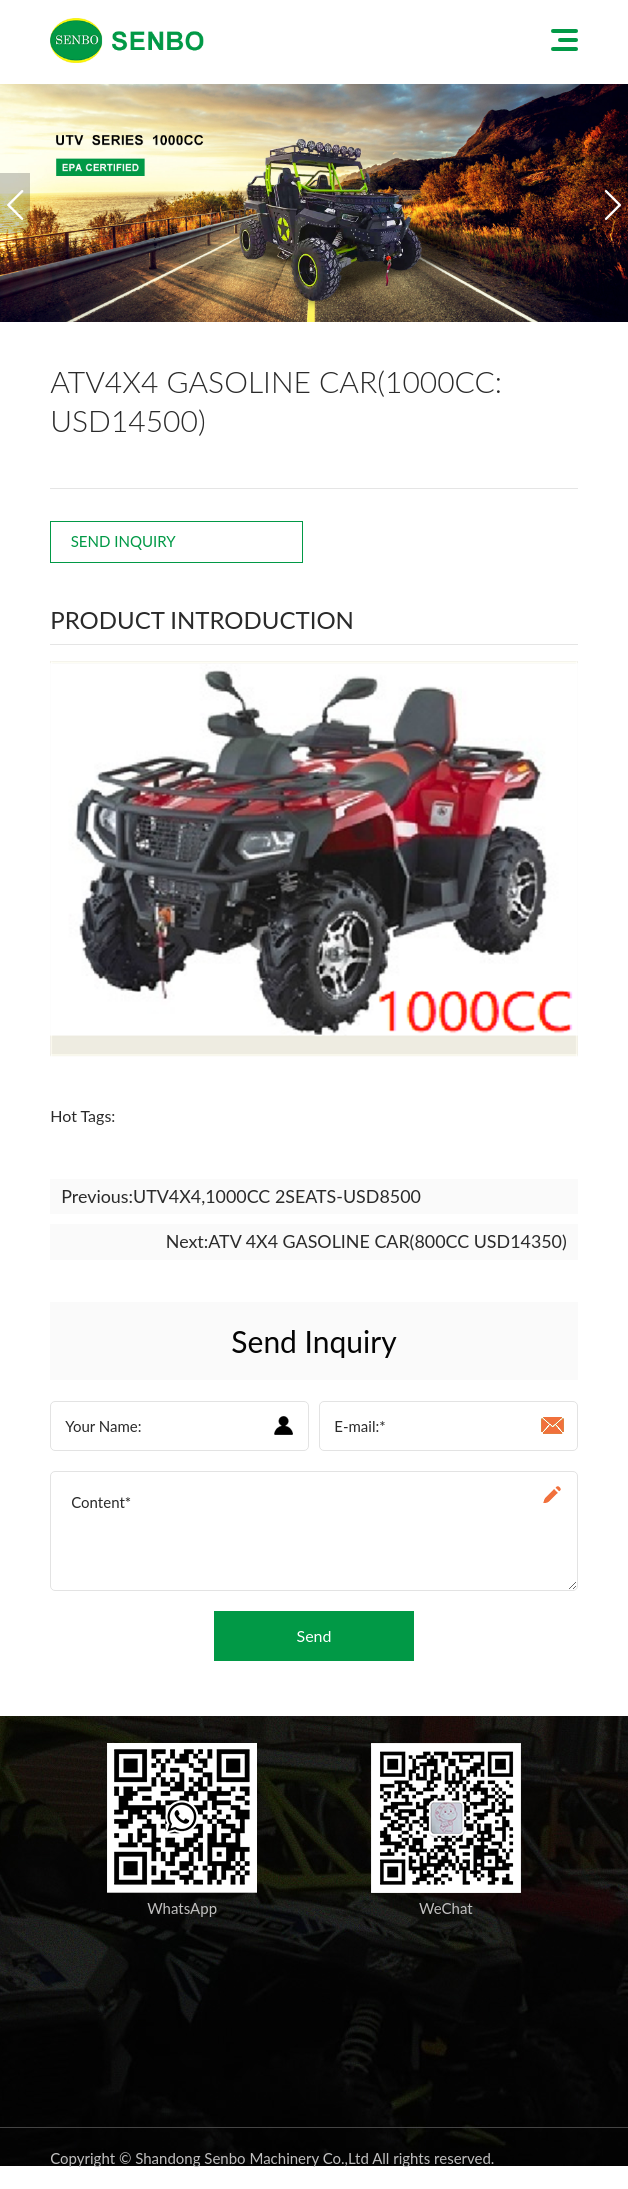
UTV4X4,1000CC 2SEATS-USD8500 (279, 1196)
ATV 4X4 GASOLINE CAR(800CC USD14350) (386, 1242)
